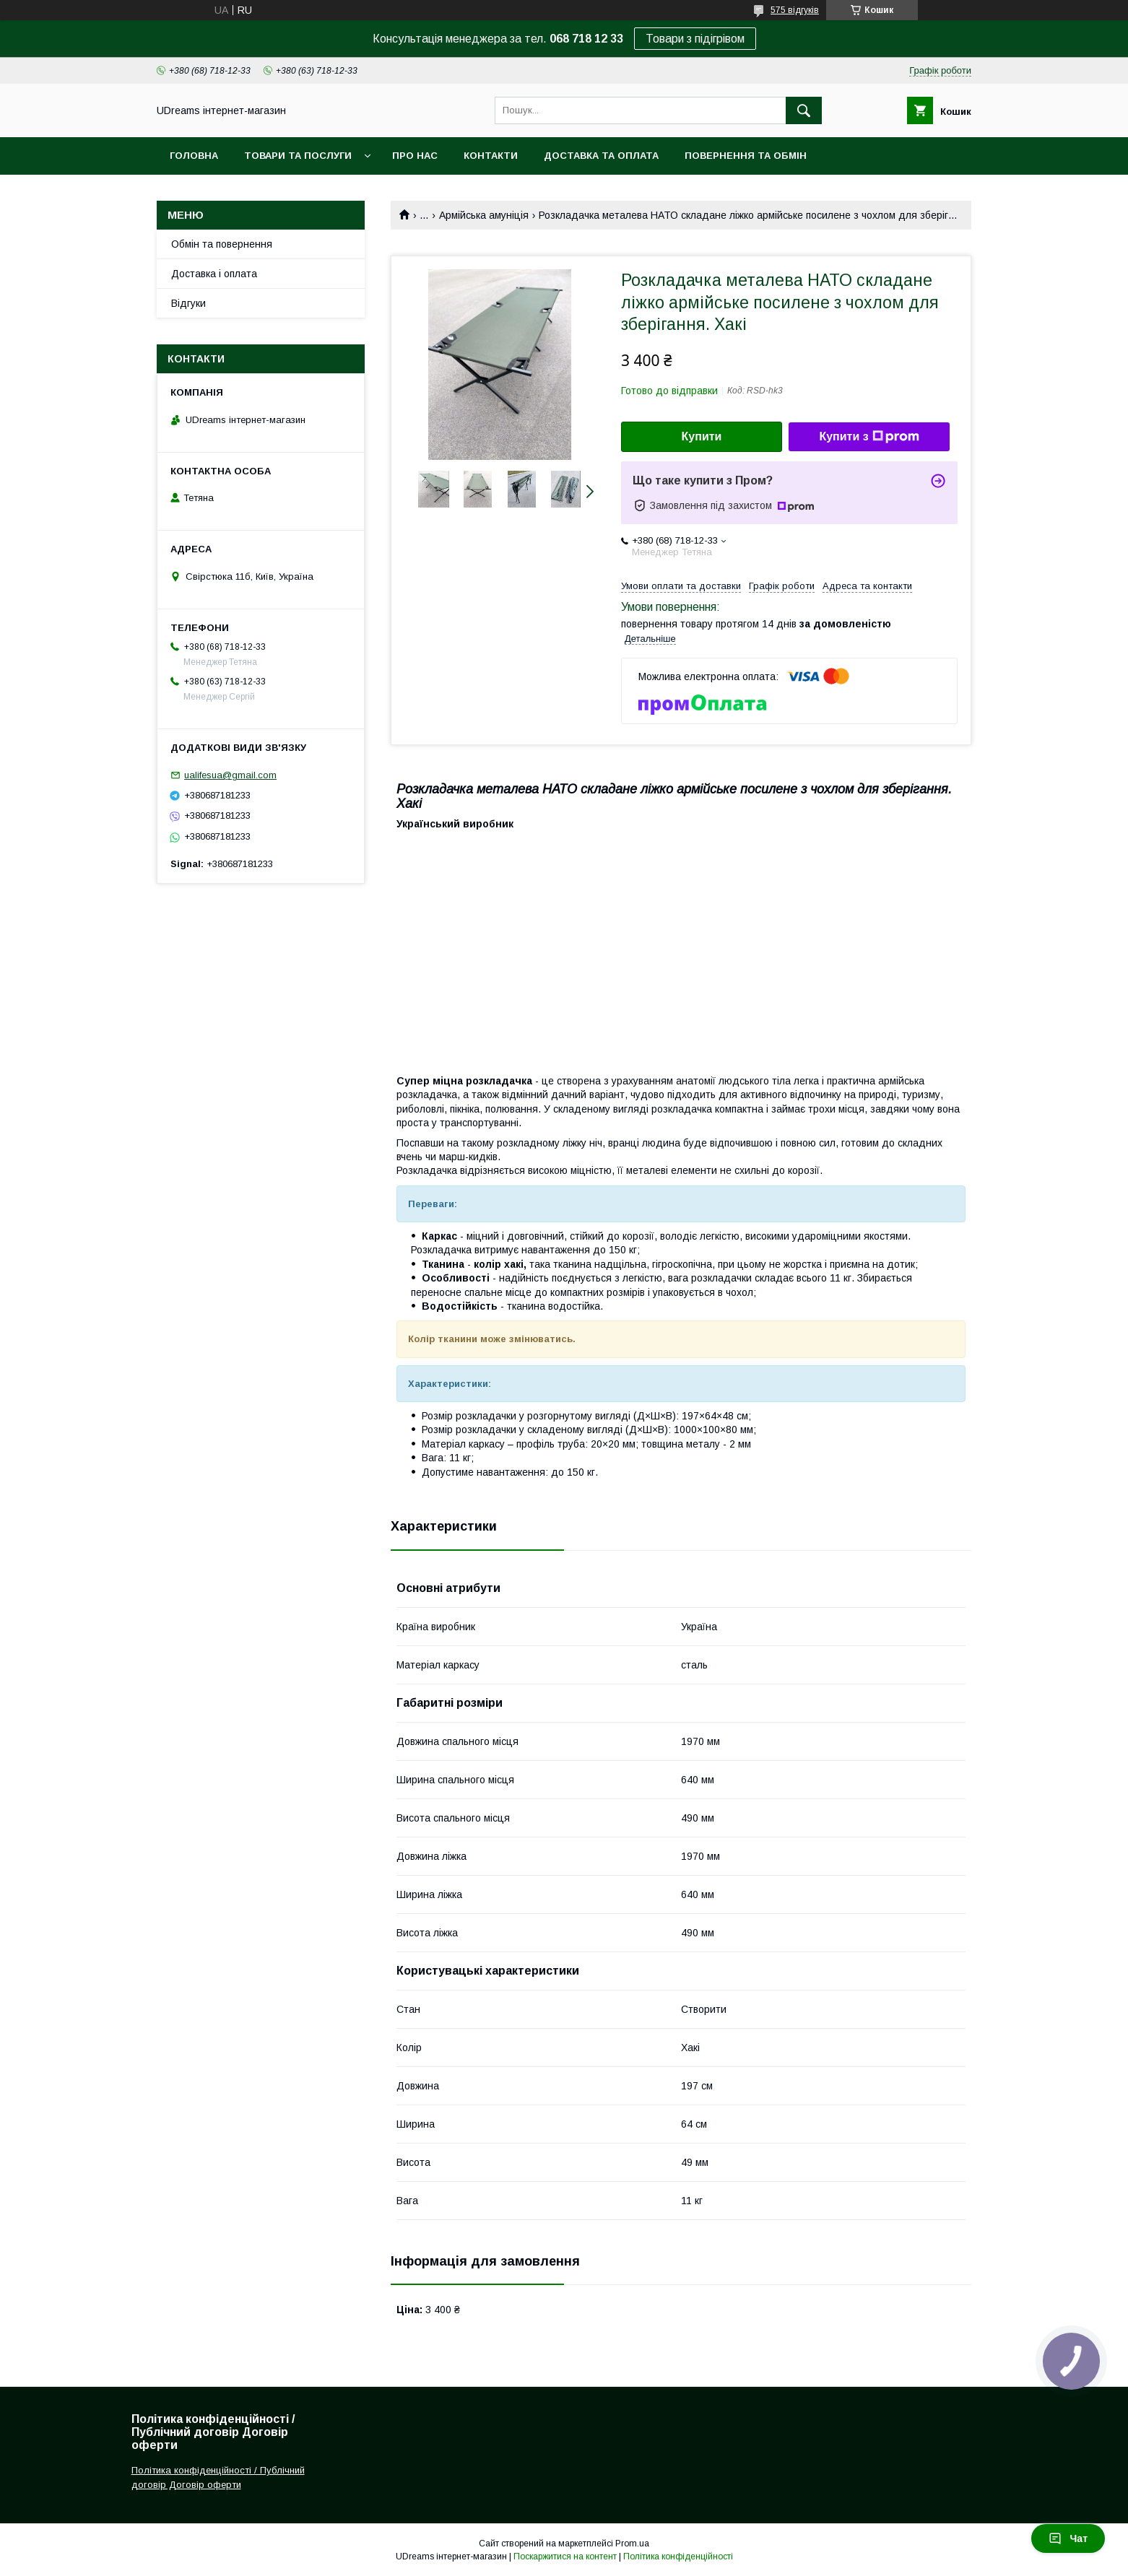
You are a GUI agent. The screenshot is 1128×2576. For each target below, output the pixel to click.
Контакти (491, 155)
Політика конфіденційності (678, 2556)
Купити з (869, 436)
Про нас (415, 155)
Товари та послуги (298, 155)
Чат (1068, 2538)
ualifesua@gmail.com (230, 775)
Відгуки (188, 303)
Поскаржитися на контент (565, 2556)
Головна (194, 155)
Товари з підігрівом (695, 38)
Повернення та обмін (746, 155)
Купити (702, 436)
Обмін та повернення (221, 244)
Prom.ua (632, 2543)
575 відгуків (795, 10)
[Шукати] (804, 110)
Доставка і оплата (214, 273)
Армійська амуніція (484, 215)
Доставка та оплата (601, 155)
